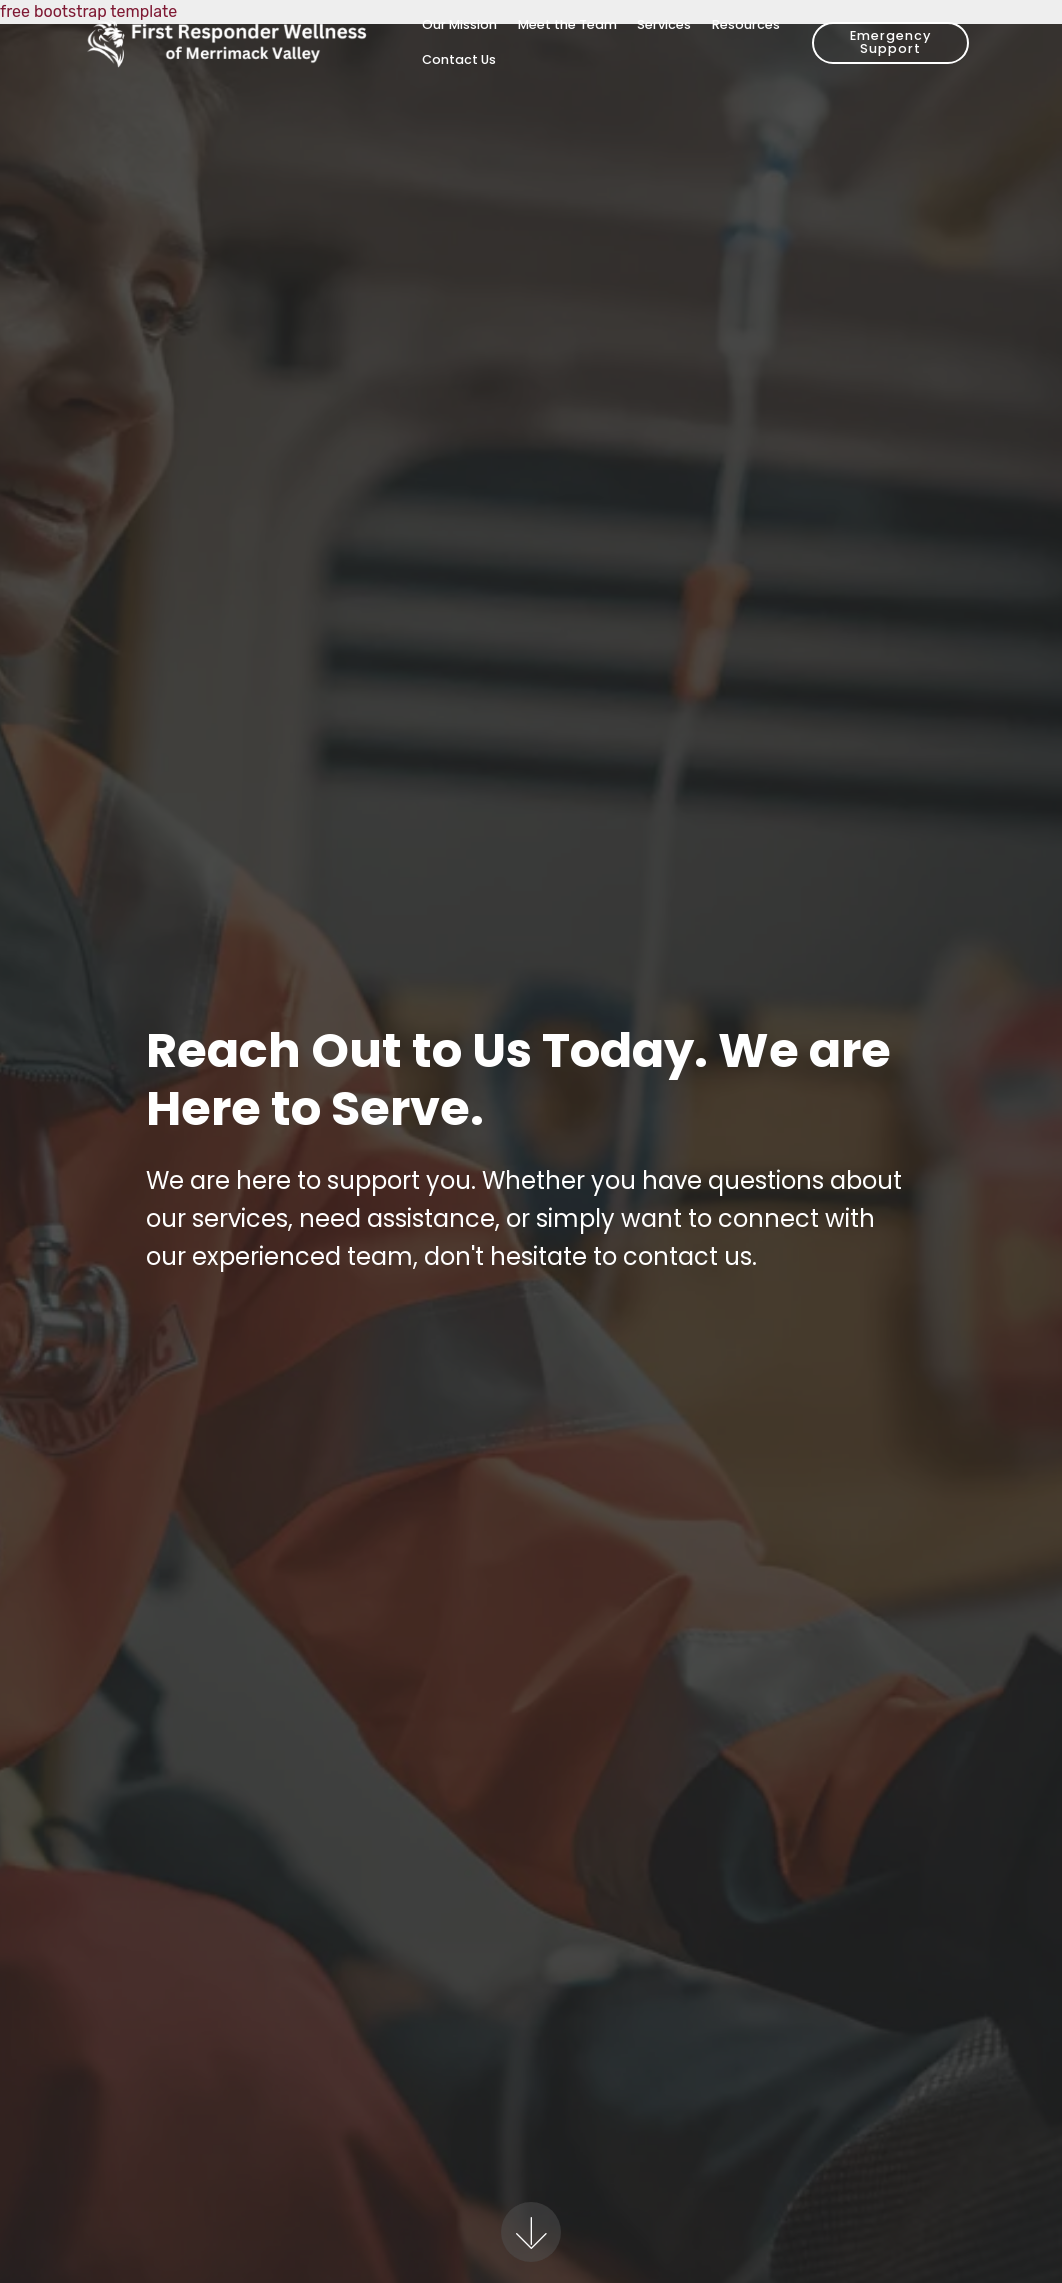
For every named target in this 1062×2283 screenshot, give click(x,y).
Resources (746, 24)
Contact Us (459, 59)
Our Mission (459, 24)
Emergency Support (890, 42)
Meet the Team (567, 24)
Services (664, 24)
